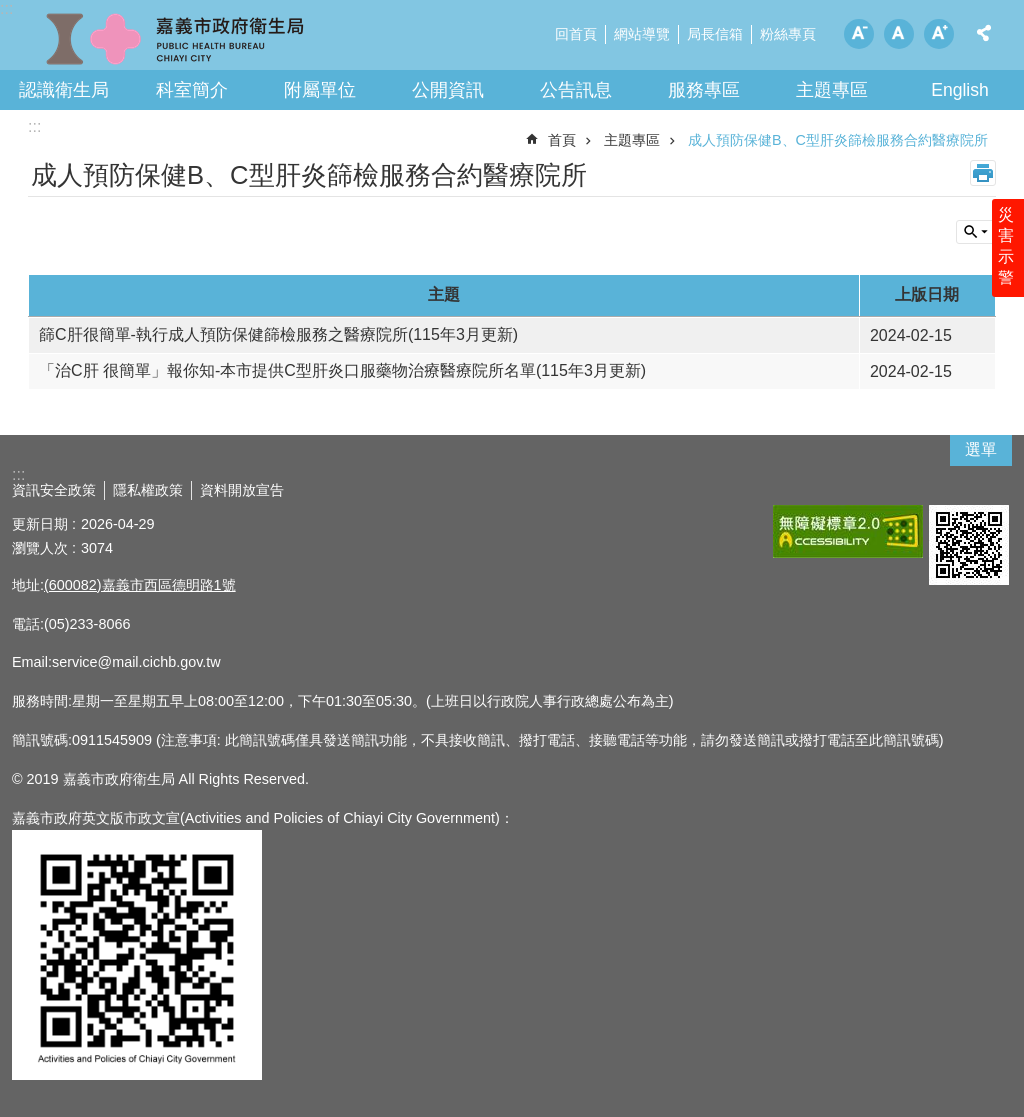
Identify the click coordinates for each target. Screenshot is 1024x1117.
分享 (984, 33)
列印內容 (983, 173)
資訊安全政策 (54, 490)
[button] (848, 531)
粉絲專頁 (788, 34)
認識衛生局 (64, 90)
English (960, 90)
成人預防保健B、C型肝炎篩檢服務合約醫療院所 (838, 140)
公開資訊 (448, 90)
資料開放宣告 (242, 490)
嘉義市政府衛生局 (175, 40)
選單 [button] (981, 449)
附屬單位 (320, 90)
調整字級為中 (899, 34)
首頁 (562, 140)
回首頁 (576, 34)
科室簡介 (192, 90)
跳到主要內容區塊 (10, 10)
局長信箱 (715, 34)
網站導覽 (642, 34)
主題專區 (832, 90)
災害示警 (1006, 247)
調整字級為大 (939, 34)
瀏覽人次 (40, 548)
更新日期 (40, 524)
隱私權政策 (148, 490)
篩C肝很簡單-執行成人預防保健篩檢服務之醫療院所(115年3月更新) (278, 334)
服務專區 (704, 90)
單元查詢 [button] (976, 232)
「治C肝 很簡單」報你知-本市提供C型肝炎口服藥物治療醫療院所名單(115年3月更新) (342, 370)
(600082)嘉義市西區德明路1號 (140, 585)
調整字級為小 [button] (859, 34)
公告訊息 (576, 90)
